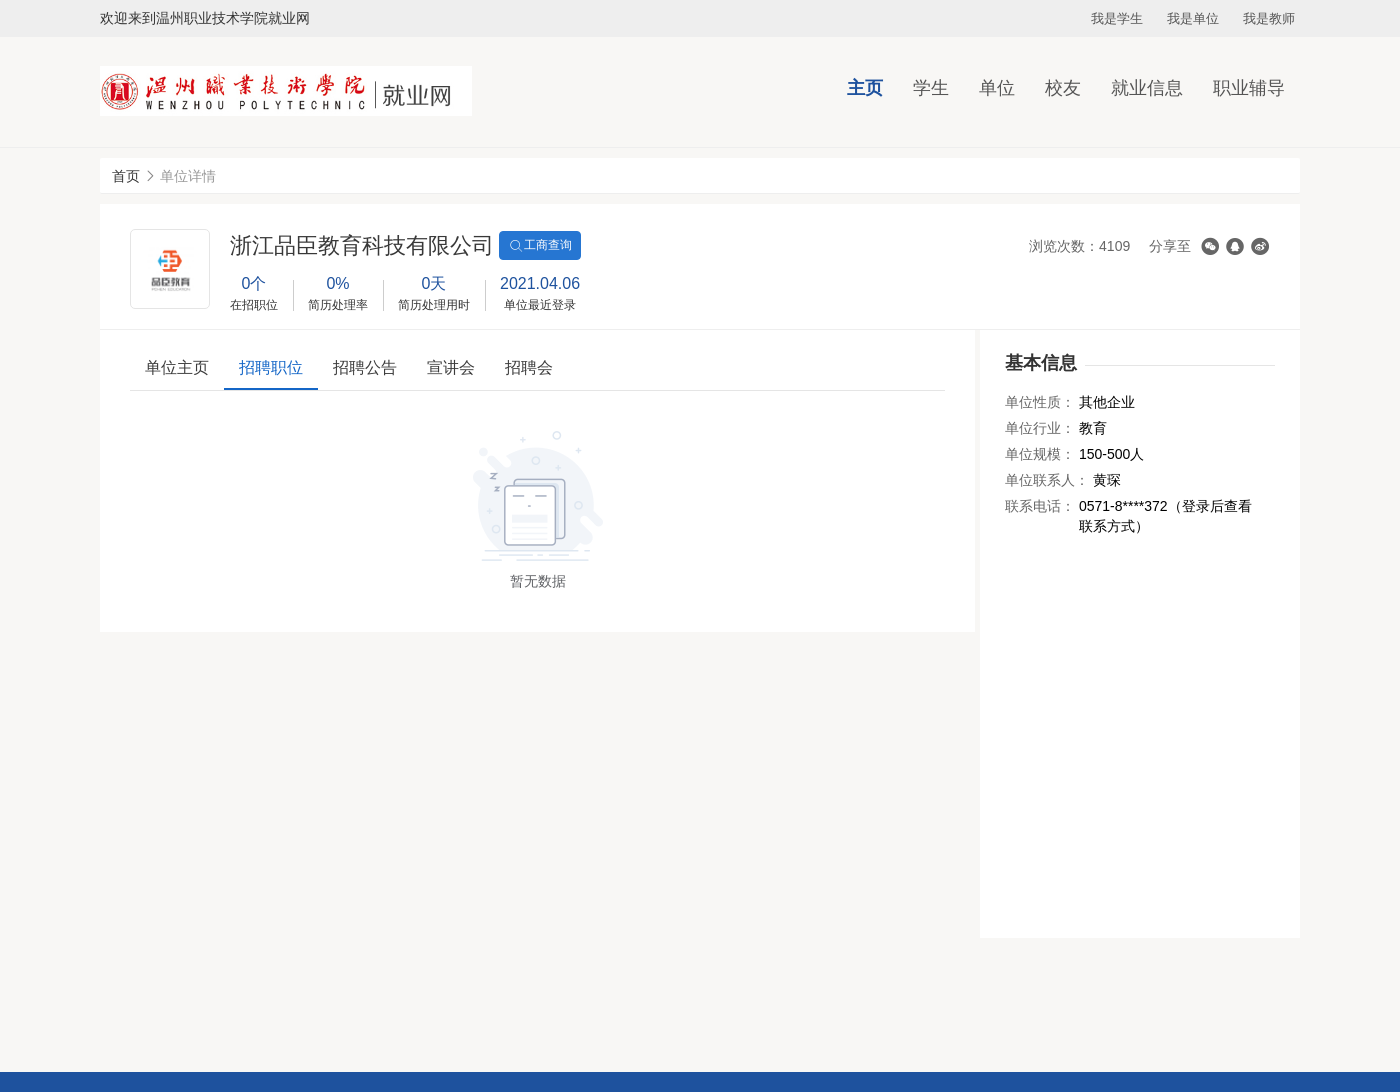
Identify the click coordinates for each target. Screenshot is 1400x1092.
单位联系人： (1047, 480)
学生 (931, 88)
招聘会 (529, 367)
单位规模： (1040, 454)
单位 (997, 88)
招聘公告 (365, 367)
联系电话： (1040, 506)
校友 (1063, 88)
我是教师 (1269, 18)
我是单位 (1193, 18)
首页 (126, 176)
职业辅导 (1249, 88)
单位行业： (1040, 428)
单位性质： (1040, 402)
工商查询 (540, 246)
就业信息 (1147, 88)
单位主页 (177, 367)
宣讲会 (451, 367)
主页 (865, 88)
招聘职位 (271, 367)
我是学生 (1117, 18)
